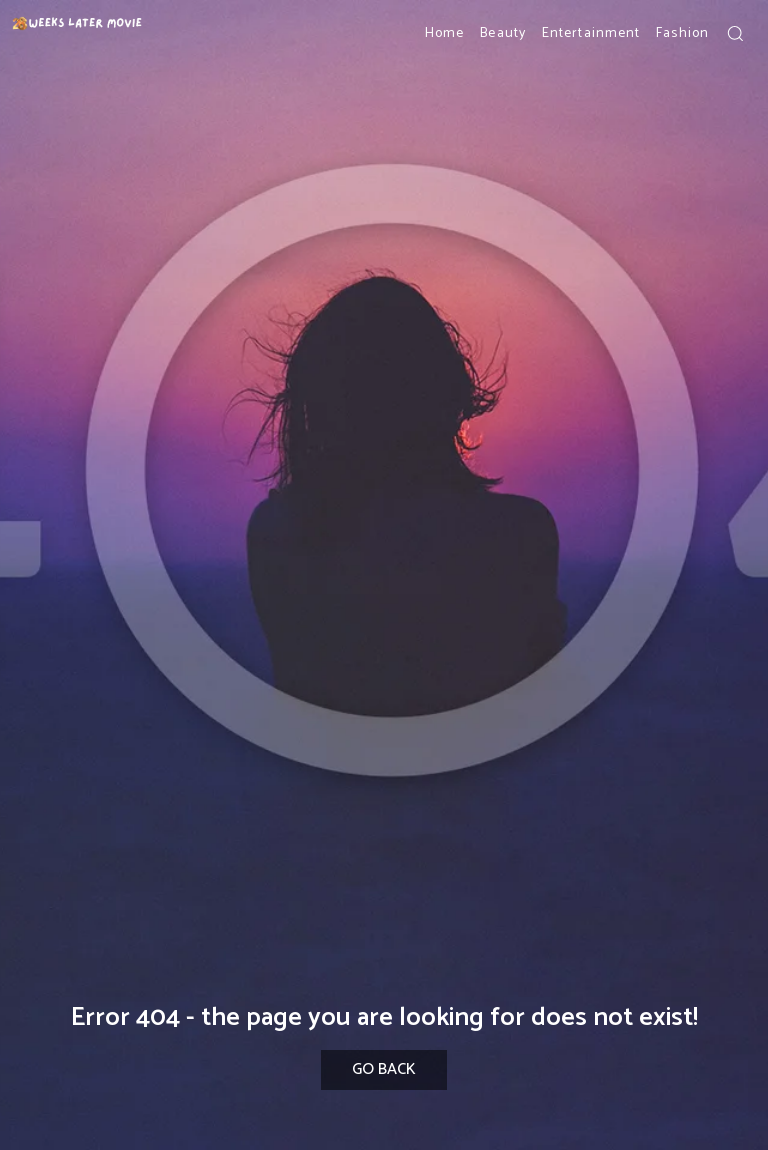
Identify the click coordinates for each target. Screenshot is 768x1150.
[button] (735, 33)
